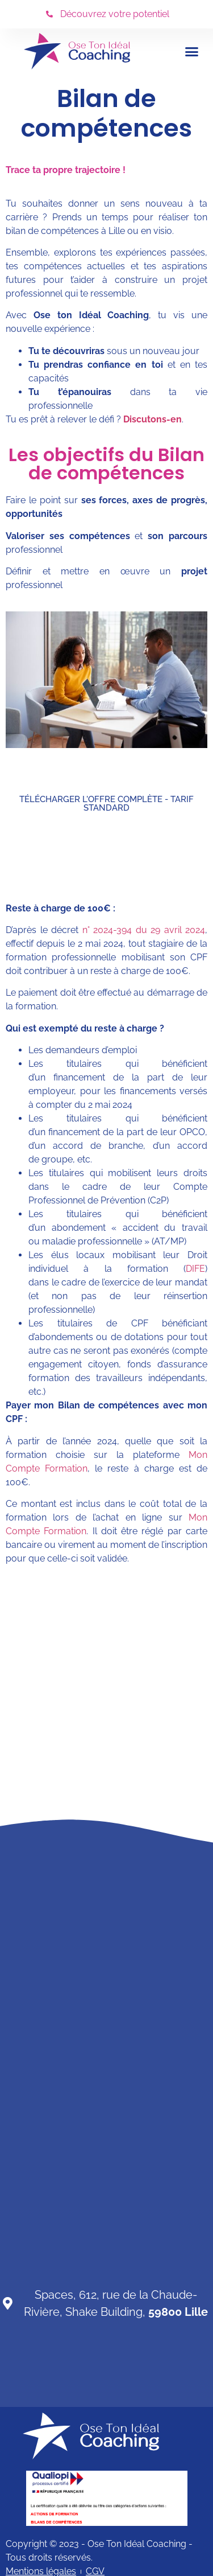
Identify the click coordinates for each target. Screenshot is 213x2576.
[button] (192, 51)
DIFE (195, 1268)
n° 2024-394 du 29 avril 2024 (144, 930)
